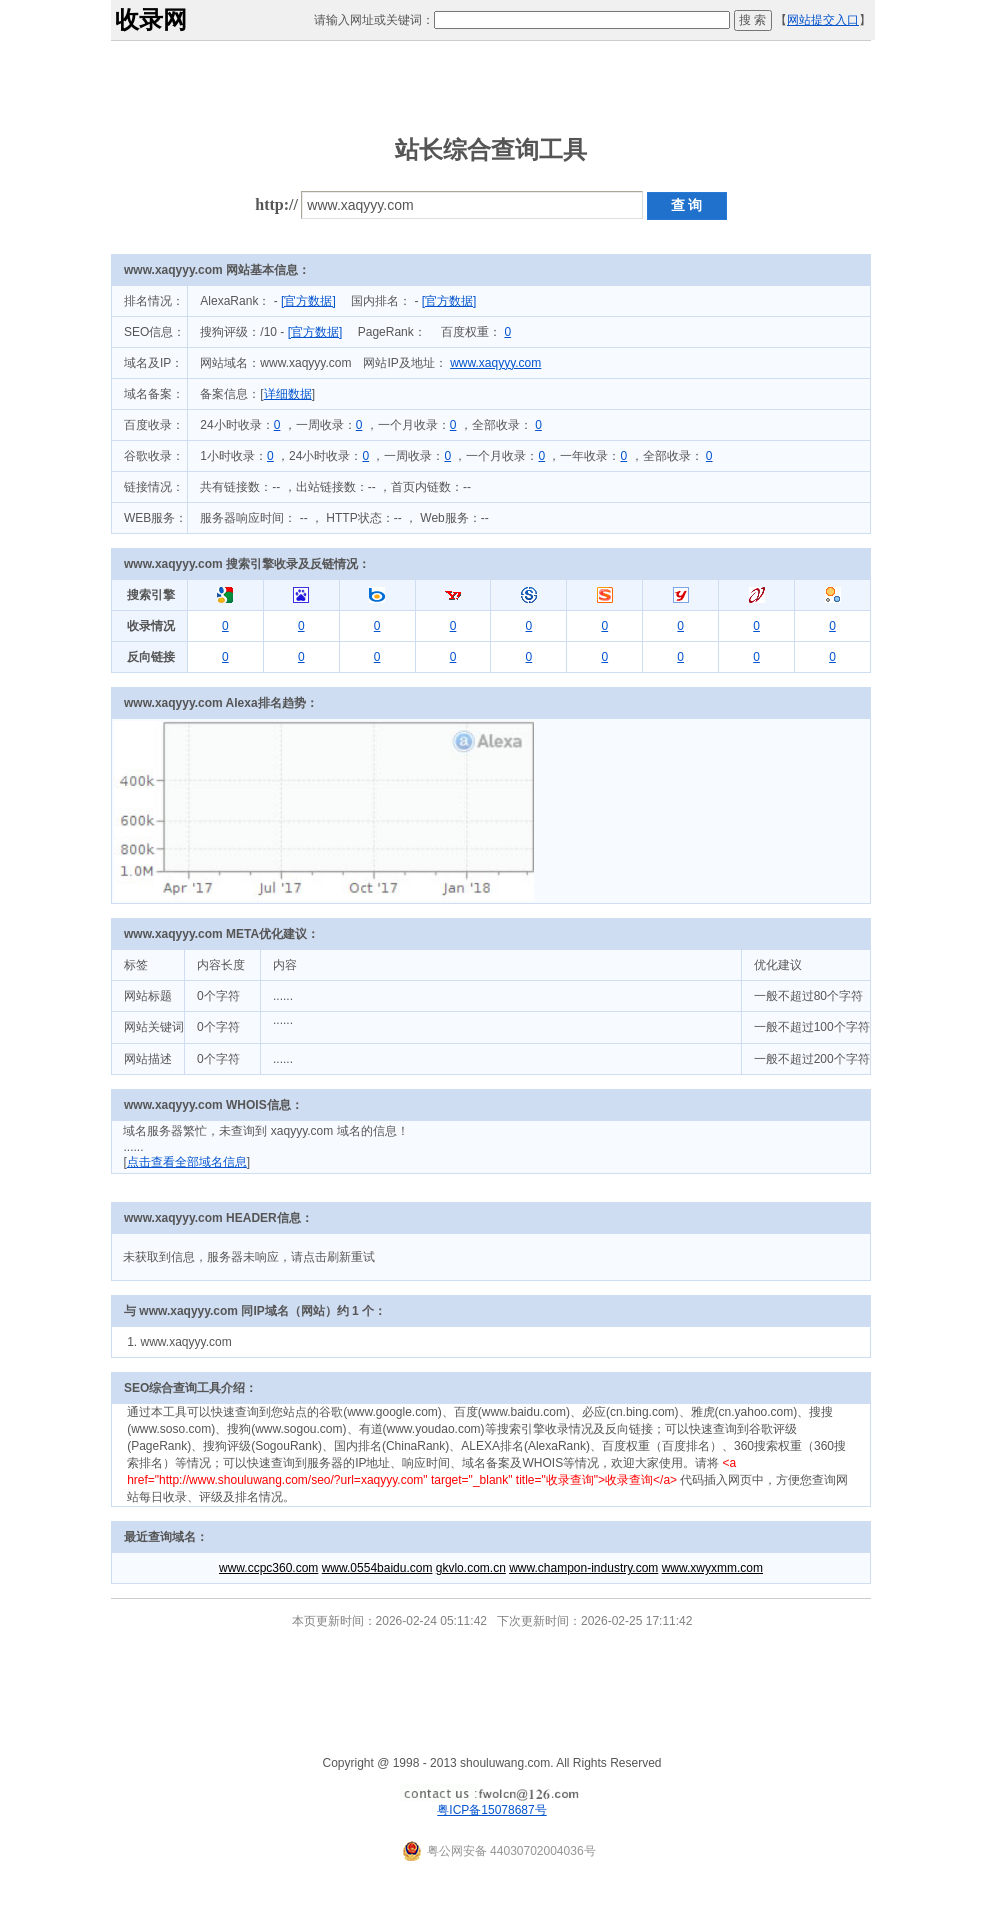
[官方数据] (308, 301)
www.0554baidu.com (377, 1568)
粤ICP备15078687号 (491, 1810)
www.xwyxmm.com (712, 1568)
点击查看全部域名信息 (187, 1162)
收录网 (151, 19)
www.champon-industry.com (583, 1568)
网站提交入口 (823, 20)
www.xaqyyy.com (495, 363)
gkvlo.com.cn (471, 1568)
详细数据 (288, 394)
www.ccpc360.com (268, 1568)
